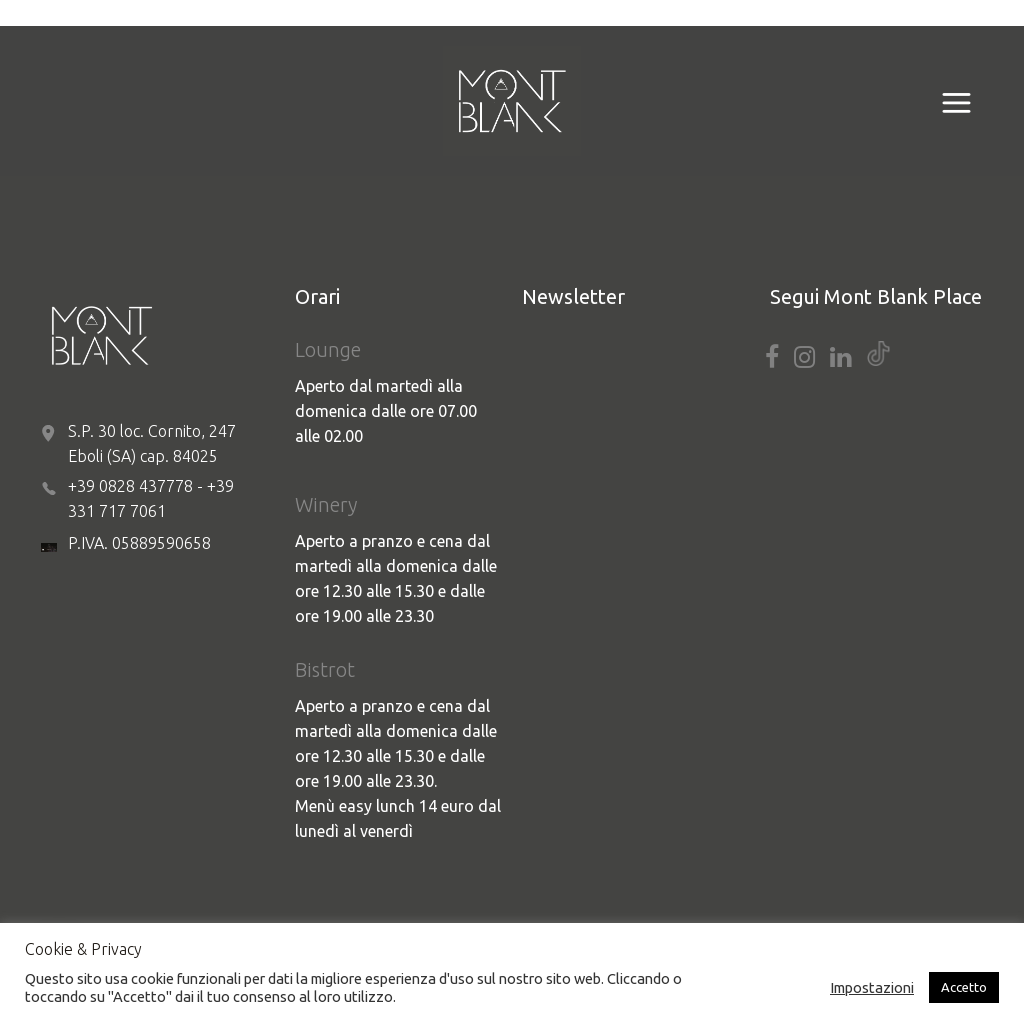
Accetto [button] (964, 987)
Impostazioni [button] (872, 987)
